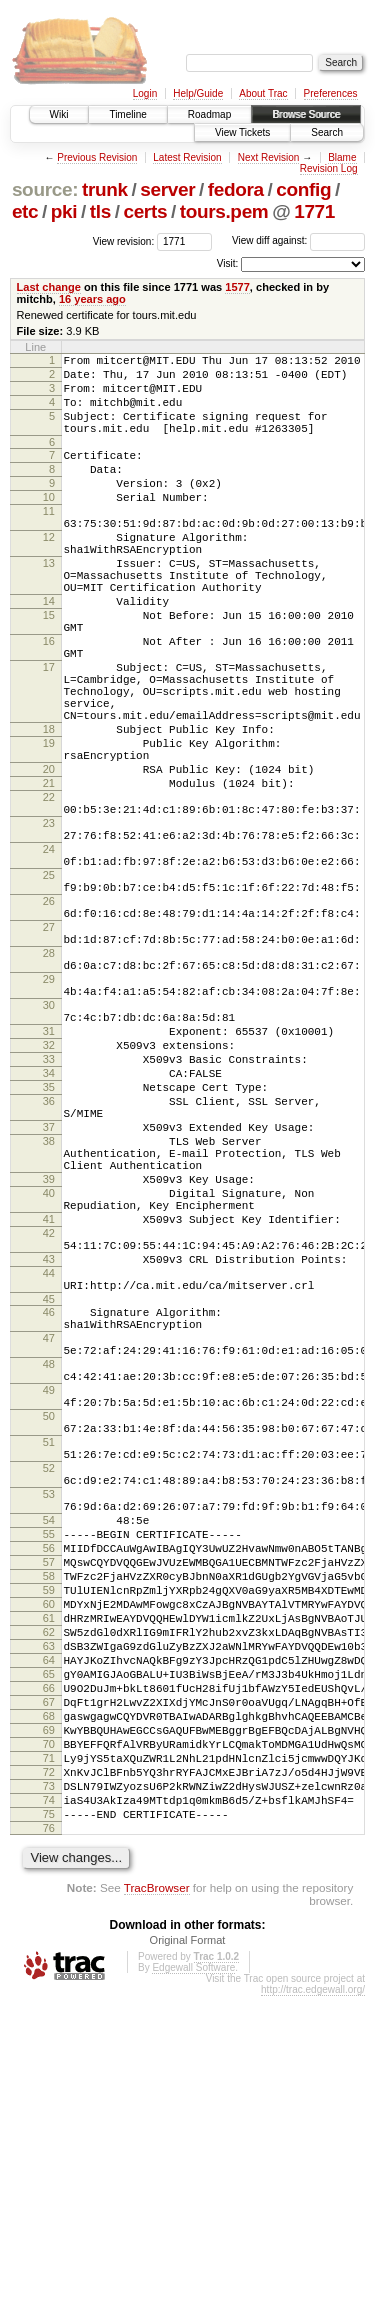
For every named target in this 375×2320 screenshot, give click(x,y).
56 (49, 1812)
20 (49, 859)
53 (49, 1746)
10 (49, 524)
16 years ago (92, 299)
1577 (237, 287)
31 (49, 1181)
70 (49, 2050)
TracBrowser (157, 2211)
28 (49, 1085)
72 (49, 2084)
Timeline (127, 114)
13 (49, 605)
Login (145, 93)
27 (49, 1053)
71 (49, 2067)
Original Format (188, 2264)
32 (49, 1198)
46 (49, 1522)
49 (49, 1618)
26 (49, 1021)
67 (49, 1999)
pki (64, 211)
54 (49, 1778)
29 (49, 1117)
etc (25, 211)
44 (49, 1477)
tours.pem (224, 211)
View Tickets (242, 132)
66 (49, 1982)
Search (327, 132)
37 (49, 1298)
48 (49, 1586)
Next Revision (269, 157)
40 (49, 1379)
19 (49, 827)
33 (49, 1215)
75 (49, 2135)
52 (49, 1714)
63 (49, 1931)
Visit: (228, 263)
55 (49, 1795)
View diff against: (298, 240)
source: (45, 189)
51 (49, 1682)
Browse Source (306, 114)
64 (49, 1948)
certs (145, 211)
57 (49, 1829)
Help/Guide (198, 93)
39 (49, 1362)
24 (49, 957)
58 (49, 1846)
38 (49, 1315)
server (167, 189)
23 (49, 925)
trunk (105, 189)
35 (49, 1249)
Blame (342, 157)
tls (100, 211)
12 (49, 573)
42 (49, 1428)
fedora (236, 189)
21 (49, 876)
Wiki (59, 114)
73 (49, 2101)
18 (49, 810)
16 (49, 701)
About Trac (263, 93)
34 (49, 1232)
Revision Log (329, 168)
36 (49, 1266)
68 (49, 2016)
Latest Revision (187, 157)
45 (49, 1509)
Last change (49, 287)
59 (49, 1863)
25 (49, 989)
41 (49, 1411)
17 (49, 733)
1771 (314, 211)
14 (49, 652)
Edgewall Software (193, 2291)
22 (49, 893)
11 (49, 541)
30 (49, 1149)
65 (49, 1965)
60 (49, 1880)
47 (49, 1554)
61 (49, 1897)
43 (49, 1460)
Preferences (331, 93)
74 (49, 2118)
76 (49, 2152)
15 (49, 669)
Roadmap (209, 114)
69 (49, 2033)
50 (49, 1650)
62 (49, 1914)
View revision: (124, 240)
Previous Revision (97, 157)
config (303, 189)
